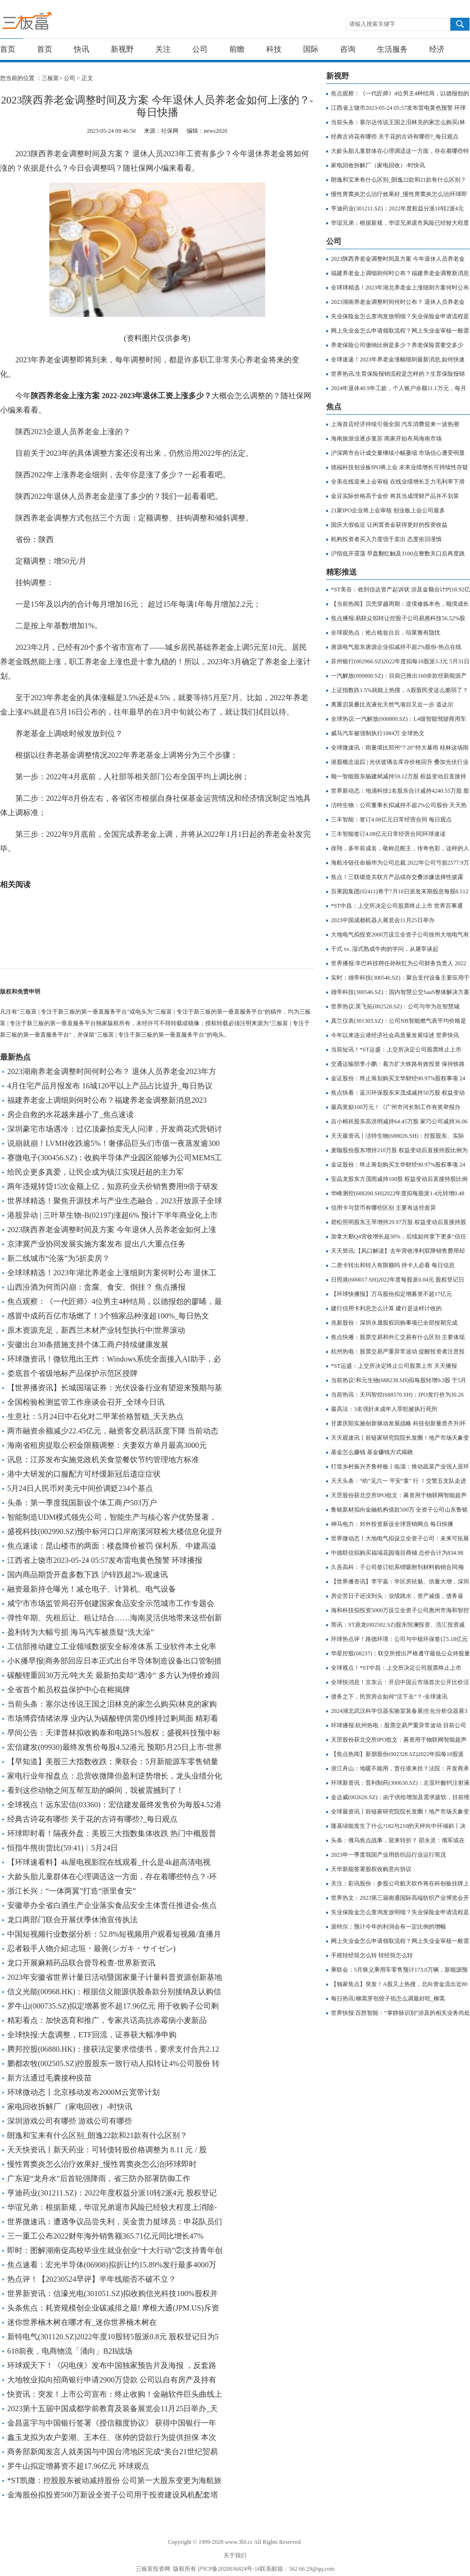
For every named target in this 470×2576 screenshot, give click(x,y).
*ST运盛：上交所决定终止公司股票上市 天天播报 (394, 1366)
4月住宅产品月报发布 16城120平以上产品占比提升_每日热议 (109, 1086)
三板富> (53, 78)
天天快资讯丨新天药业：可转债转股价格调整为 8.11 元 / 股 (107, 2150)
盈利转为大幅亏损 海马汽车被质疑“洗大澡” (80, 1632)
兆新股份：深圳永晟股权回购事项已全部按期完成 (394, 1322)
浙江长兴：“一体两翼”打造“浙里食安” (71, 1891)
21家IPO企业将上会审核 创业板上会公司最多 (388, 510)
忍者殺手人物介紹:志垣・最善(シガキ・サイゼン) (91, 1948)
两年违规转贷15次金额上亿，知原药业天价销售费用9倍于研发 (112, 1186)
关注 (163, 49)
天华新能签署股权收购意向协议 (371, 1869)
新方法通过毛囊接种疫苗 (49, 2078)
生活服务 (392, 49)
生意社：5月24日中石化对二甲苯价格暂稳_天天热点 (95, 1416)
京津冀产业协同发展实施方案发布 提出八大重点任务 (96, 1244)
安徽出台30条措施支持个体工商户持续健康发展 (87, 1344)
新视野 (122, 49)
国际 (310, 49)
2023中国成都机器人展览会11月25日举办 (383, 920)
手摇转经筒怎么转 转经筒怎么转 (372, 1955)
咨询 (347, 49)
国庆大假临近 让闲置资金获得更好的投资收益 (389, 524)
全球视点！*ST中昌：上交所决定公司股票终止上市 (396, 1667)
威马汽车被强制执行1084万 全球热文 (377, 733)
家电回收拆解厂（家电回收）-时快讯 (69, 2106)
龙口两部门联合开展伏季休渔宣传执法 (72, 1920)
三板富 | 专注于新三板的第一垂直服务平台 (46, 23)
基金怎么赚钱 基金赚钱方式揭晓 (372, 1452)
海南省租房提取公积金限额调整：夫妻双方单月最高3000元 (107, 1445)
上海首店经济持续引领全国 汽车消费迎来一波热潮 (395, 424)
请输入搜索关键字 (372, 24)
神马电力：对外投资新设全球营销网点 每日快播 (392, 1524)
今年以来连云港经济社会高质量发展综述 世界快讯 (395, 1035)
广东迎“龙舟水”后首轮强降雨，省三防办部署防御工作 (98, 2178)
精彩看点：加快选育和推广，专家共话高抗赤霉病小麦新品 (107, 2020)
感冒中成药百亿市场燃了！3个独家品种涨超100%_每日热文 (108, 1316)
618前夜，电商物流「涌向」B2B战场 (69, 2351)
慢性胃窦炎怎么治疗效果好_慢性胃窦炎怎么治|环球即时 (102, 2164)
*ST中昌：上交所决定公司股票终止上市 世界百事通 (397, 905)
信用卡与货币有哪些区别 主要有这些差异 (383, 1207)
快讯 (81, 49)
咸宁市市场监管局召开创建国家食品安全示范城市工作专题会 (110, 1603)
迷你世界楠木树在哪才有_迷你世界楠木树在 (82, 2322)
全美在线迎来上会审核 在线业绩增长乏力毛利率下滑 (398, 481)
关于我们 (235, 2555)
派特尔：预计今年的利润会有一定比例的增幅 (388, 1926)
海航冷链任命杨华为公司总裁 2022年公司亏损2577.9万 (400, 862)
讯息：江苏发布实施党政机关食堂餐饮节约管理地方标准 (103, 1459)
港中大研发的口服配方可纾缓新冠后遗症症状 (84, 1474)
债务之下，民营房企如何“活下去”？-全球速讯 (389, 1696)
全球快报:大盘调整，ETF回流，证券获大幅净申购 (91, 2035)
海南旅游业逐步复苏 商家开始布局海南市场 (386, 438)
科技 (274, 49)
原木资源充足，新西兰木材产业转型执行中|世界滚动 (96, 1330)
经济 (437, 49)
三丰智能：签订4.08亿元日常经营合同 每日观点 (391, 819)
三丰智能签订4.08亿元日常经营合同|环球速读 (388, 834)
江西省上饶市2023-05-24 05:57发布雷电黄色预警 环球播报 (104, 1560)
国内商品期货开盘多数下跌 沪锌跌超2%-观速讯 (87, 1575)
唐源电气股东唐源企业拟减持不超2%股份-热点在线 (396, 647)
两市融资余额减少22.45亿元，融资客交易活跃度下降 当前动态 (112, 1431)
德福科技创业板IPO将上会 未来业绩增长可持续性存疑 (399, 467)
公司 (200, 49)
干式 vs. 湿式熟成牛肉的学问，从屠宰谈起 (384, 949)
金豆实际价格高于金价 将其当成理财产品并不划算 (395, 496)
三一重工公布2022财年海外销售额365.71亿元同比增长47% (105, 2236)
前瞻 (237, 49)
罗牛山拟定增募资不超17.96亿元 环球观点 (78, 2466)
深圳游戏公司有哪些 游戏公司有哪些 (69, 2121)
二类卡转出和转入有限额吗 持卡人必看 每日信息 (393, 1265)
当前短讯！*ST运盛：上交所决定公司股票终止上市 (396, 1049)
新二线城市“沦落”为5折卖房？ (58, 1258)
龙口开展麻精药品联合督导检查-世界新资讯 (81, 1963)
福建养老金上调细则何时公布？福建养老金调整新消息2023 (107, 1100)
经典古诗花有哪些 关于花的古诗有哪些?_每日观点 (92, 1819)
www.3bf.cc (239, 2542)
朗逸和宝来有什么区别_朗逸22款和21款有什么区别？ (97, 2135)
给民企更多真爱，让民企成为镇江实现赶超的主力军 (95, 1172)
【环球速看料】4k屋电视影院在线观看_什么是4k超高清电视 (109, 1862)
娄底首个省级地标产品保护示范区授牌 (72, 1373)
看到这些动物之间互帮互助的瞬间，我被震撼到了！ (95, 1790)
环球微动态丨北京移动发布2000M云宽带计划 (83, 2092)
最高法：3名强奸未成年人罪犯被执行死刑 (384, 1409)
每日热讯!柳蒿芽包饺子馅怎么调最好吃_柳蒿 (388, 1998)
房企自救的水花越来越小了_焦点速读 (70, 1114)
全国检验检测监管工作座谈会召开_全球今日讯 (85, 1402)
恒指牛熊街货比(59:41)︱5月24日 (62, 1848)
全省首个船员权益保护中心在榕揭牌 (68, 1690)
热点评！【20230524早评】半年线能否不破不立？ (91, 2279)
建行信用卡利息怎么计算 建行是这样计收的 (386, 1308)
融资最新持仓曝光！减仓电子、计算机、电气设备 (91, 1589)
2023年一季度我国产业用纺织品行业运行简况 (388, 1854)
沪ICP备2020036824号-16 (229, 2568)
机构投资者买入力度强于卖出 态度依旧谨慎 (386, 539)
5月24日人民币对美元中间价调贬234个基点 (80, 1488)
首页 (7, 49)
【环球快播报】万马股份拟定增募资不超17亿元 (391, 1294)
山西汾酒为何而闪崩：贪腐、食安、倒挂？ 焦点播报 (96, 1287)
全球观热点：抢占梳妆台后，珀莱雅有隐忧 (385, 632)
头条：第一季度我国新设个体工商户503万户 (82, 1503)
